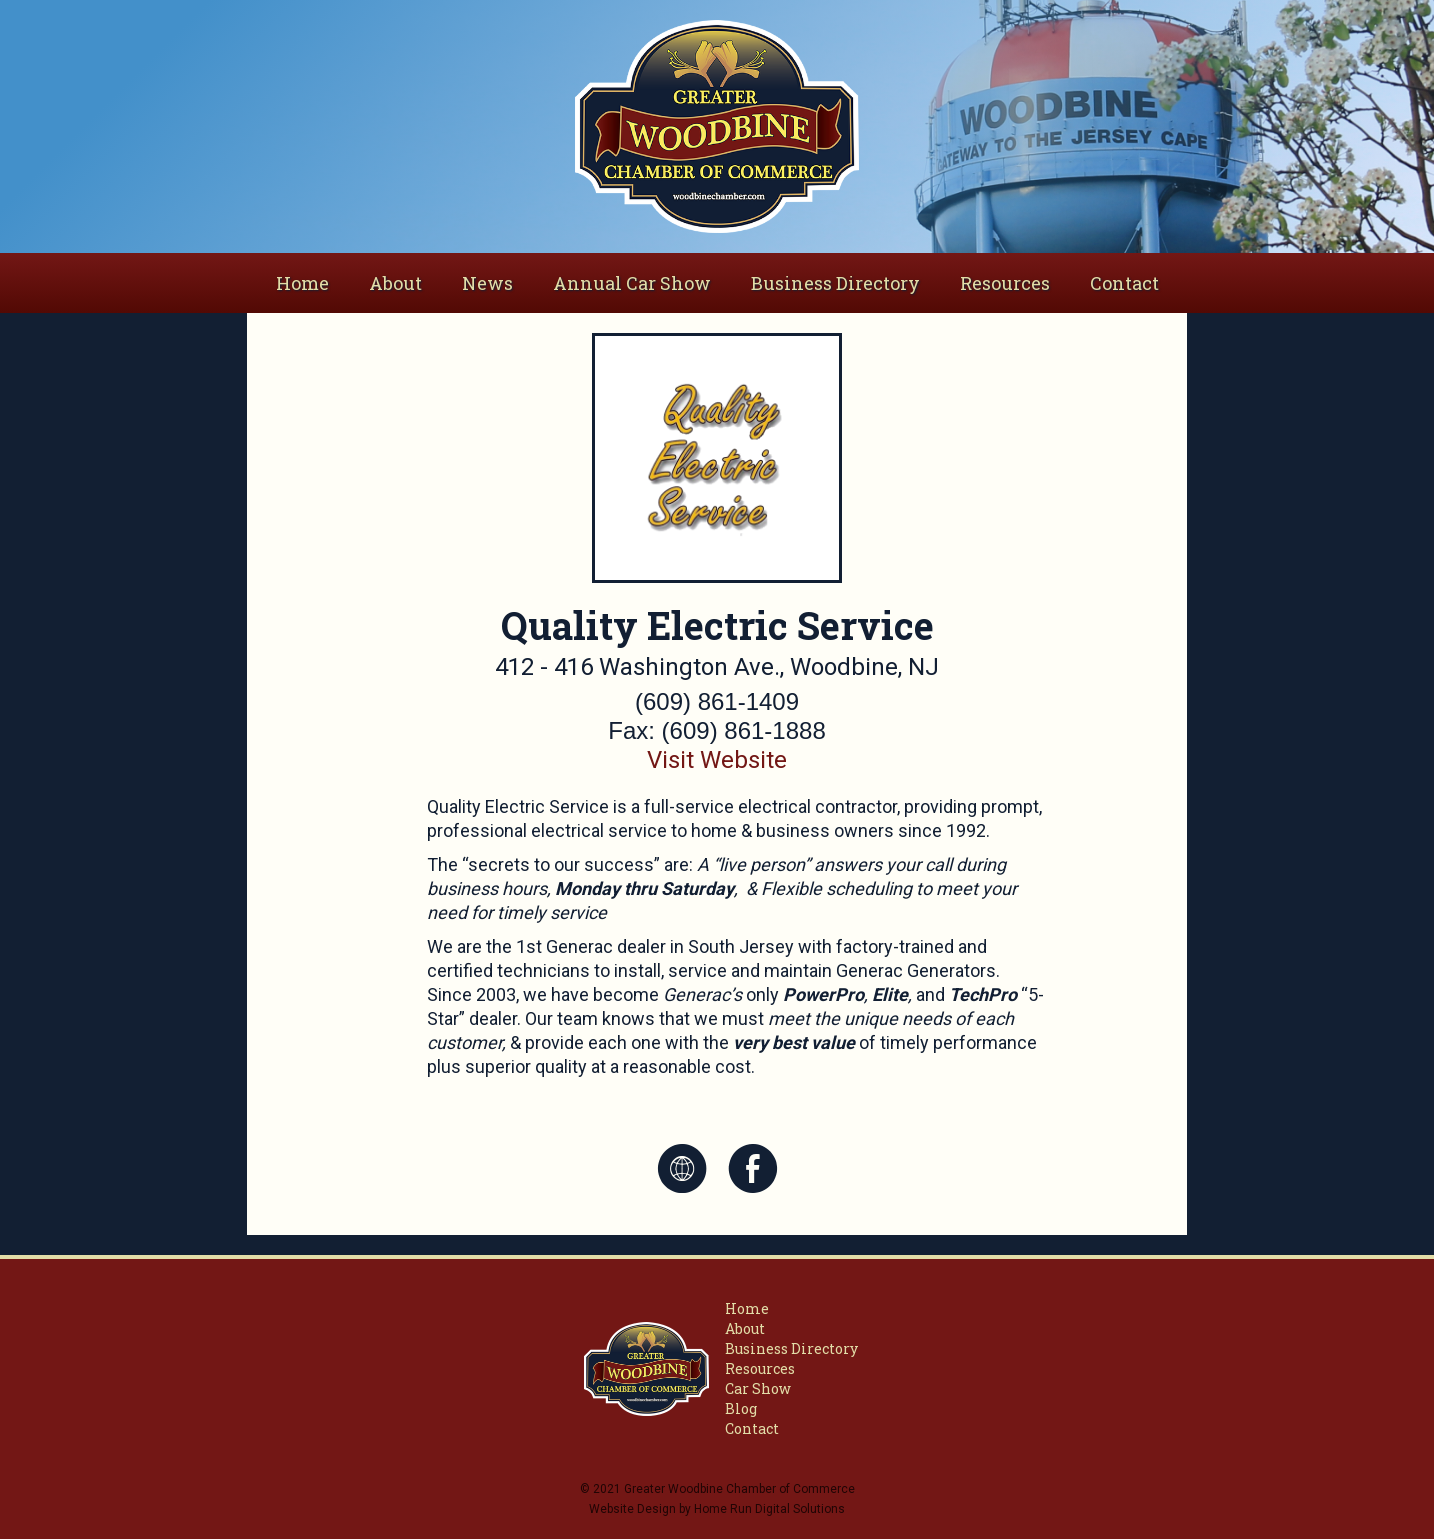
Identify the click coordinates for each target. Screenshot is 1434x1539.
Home (302, 283)
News (487, 283)
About (745, 1328)
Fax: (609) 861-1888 (716, 730)
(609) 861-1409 (717, 701)
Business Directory (835, 283)
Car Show (758, 1388)
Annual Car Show (632, 283)
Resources (1005, 283)
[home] (716, 126)
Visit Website (717, 760)
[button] (395, 283)
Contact (1124, 283)
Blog (741, 1408)
